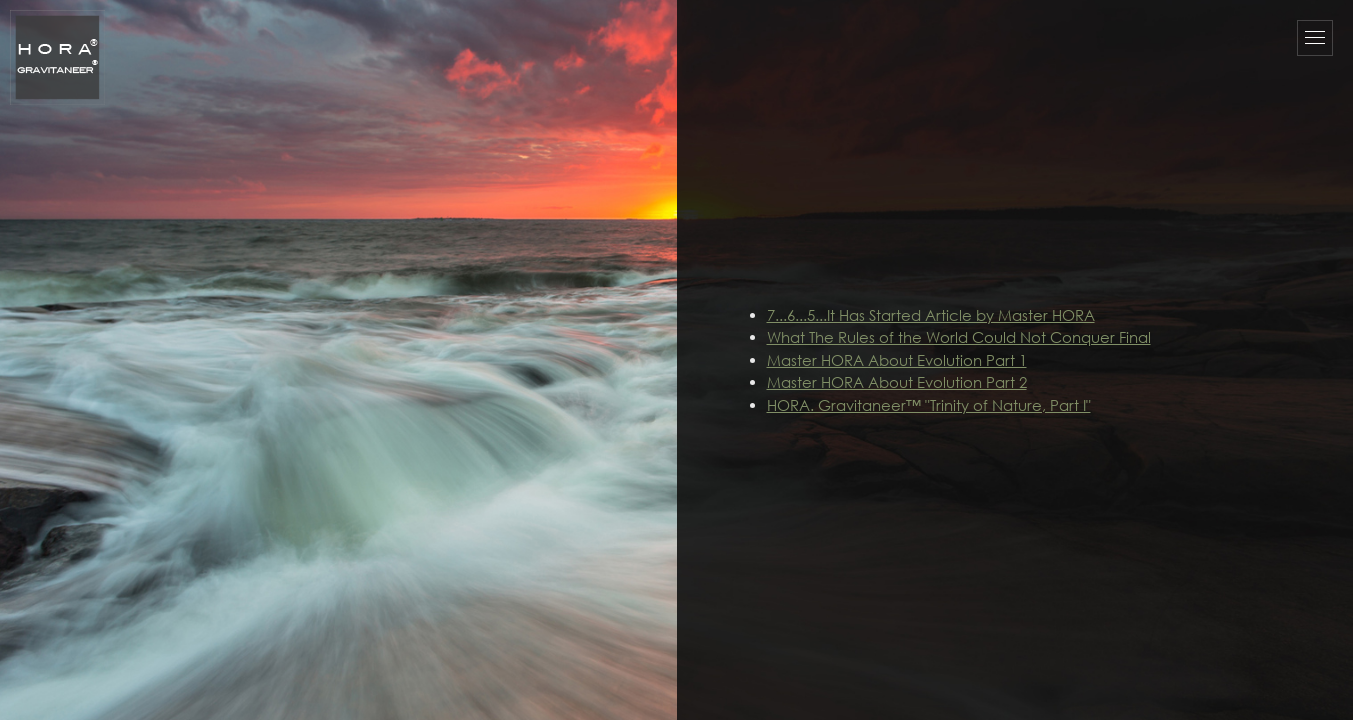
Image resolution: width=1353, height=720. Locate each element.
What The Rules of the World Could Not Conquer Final (959, 337)
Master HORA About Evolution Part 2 (897, 382)
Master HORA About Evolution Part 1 (897, 360)
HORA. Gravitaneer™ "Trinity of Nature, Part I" (929, 405)
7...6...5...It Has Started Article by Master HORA (931, 315)
